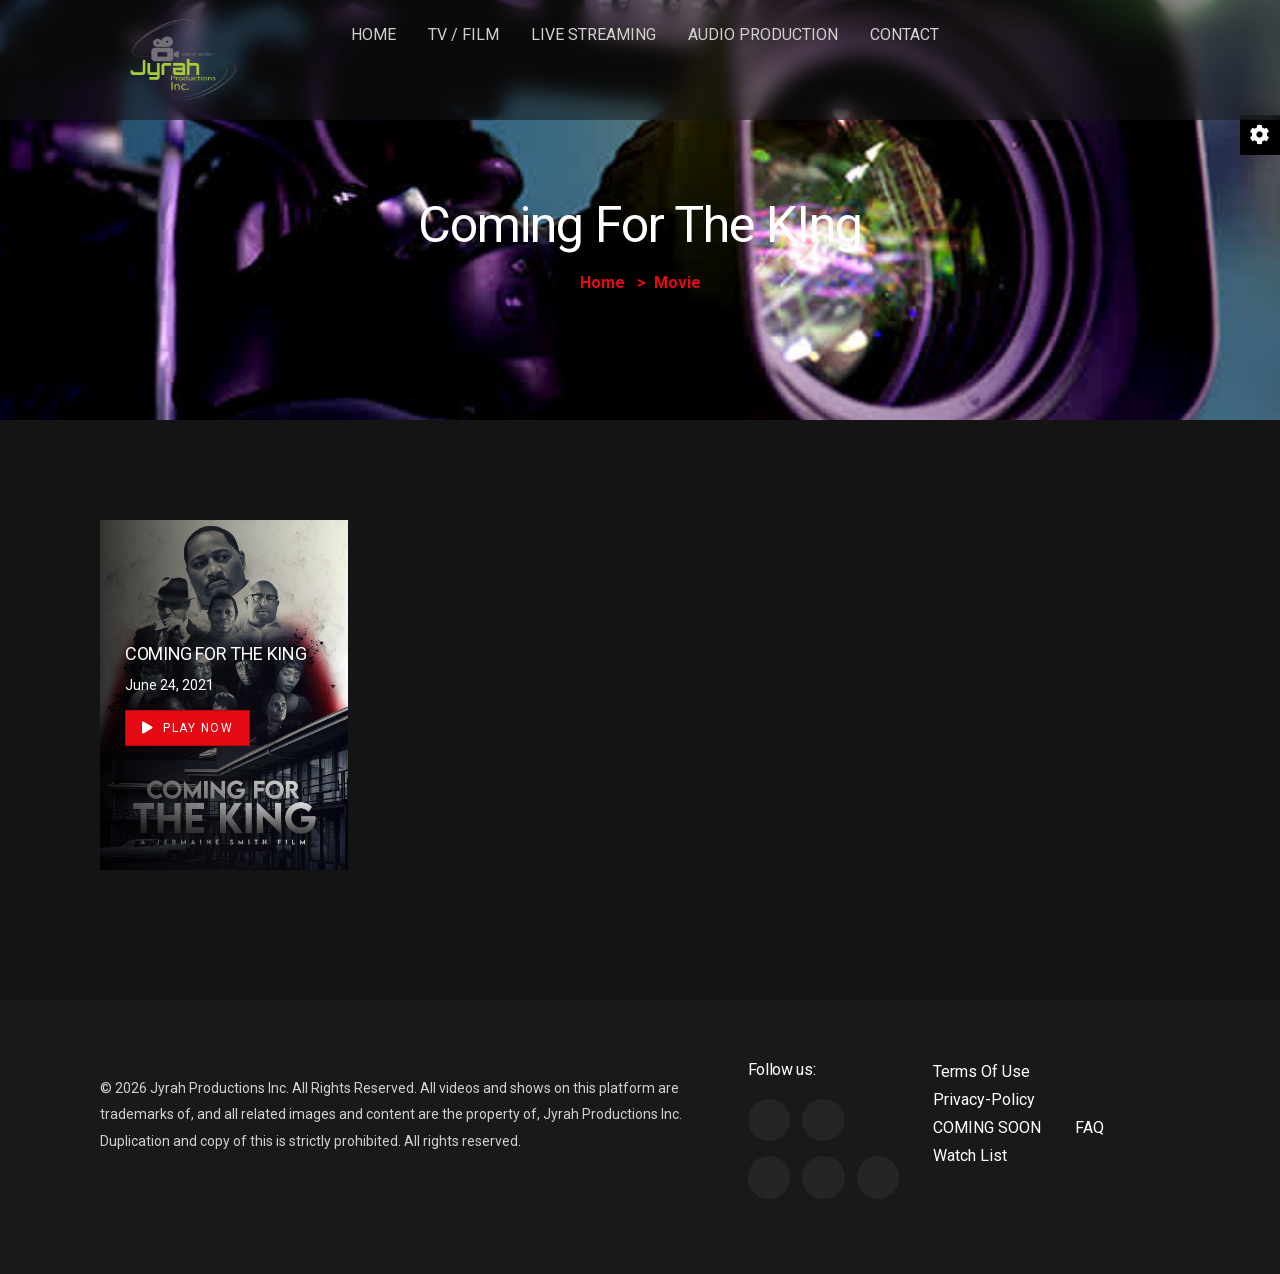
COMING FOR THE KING (215, 653)
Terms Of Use (981, 1071)
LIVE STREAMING (593, 34)
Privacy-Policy (984, 1099)
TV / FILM (463, 34)
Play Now (187, 728)
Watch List (970, 1155)
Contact (904, 34)
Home (373, 34)
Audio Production (763, 34)
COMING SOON (987, 1127)
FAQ (1089, 1127)
